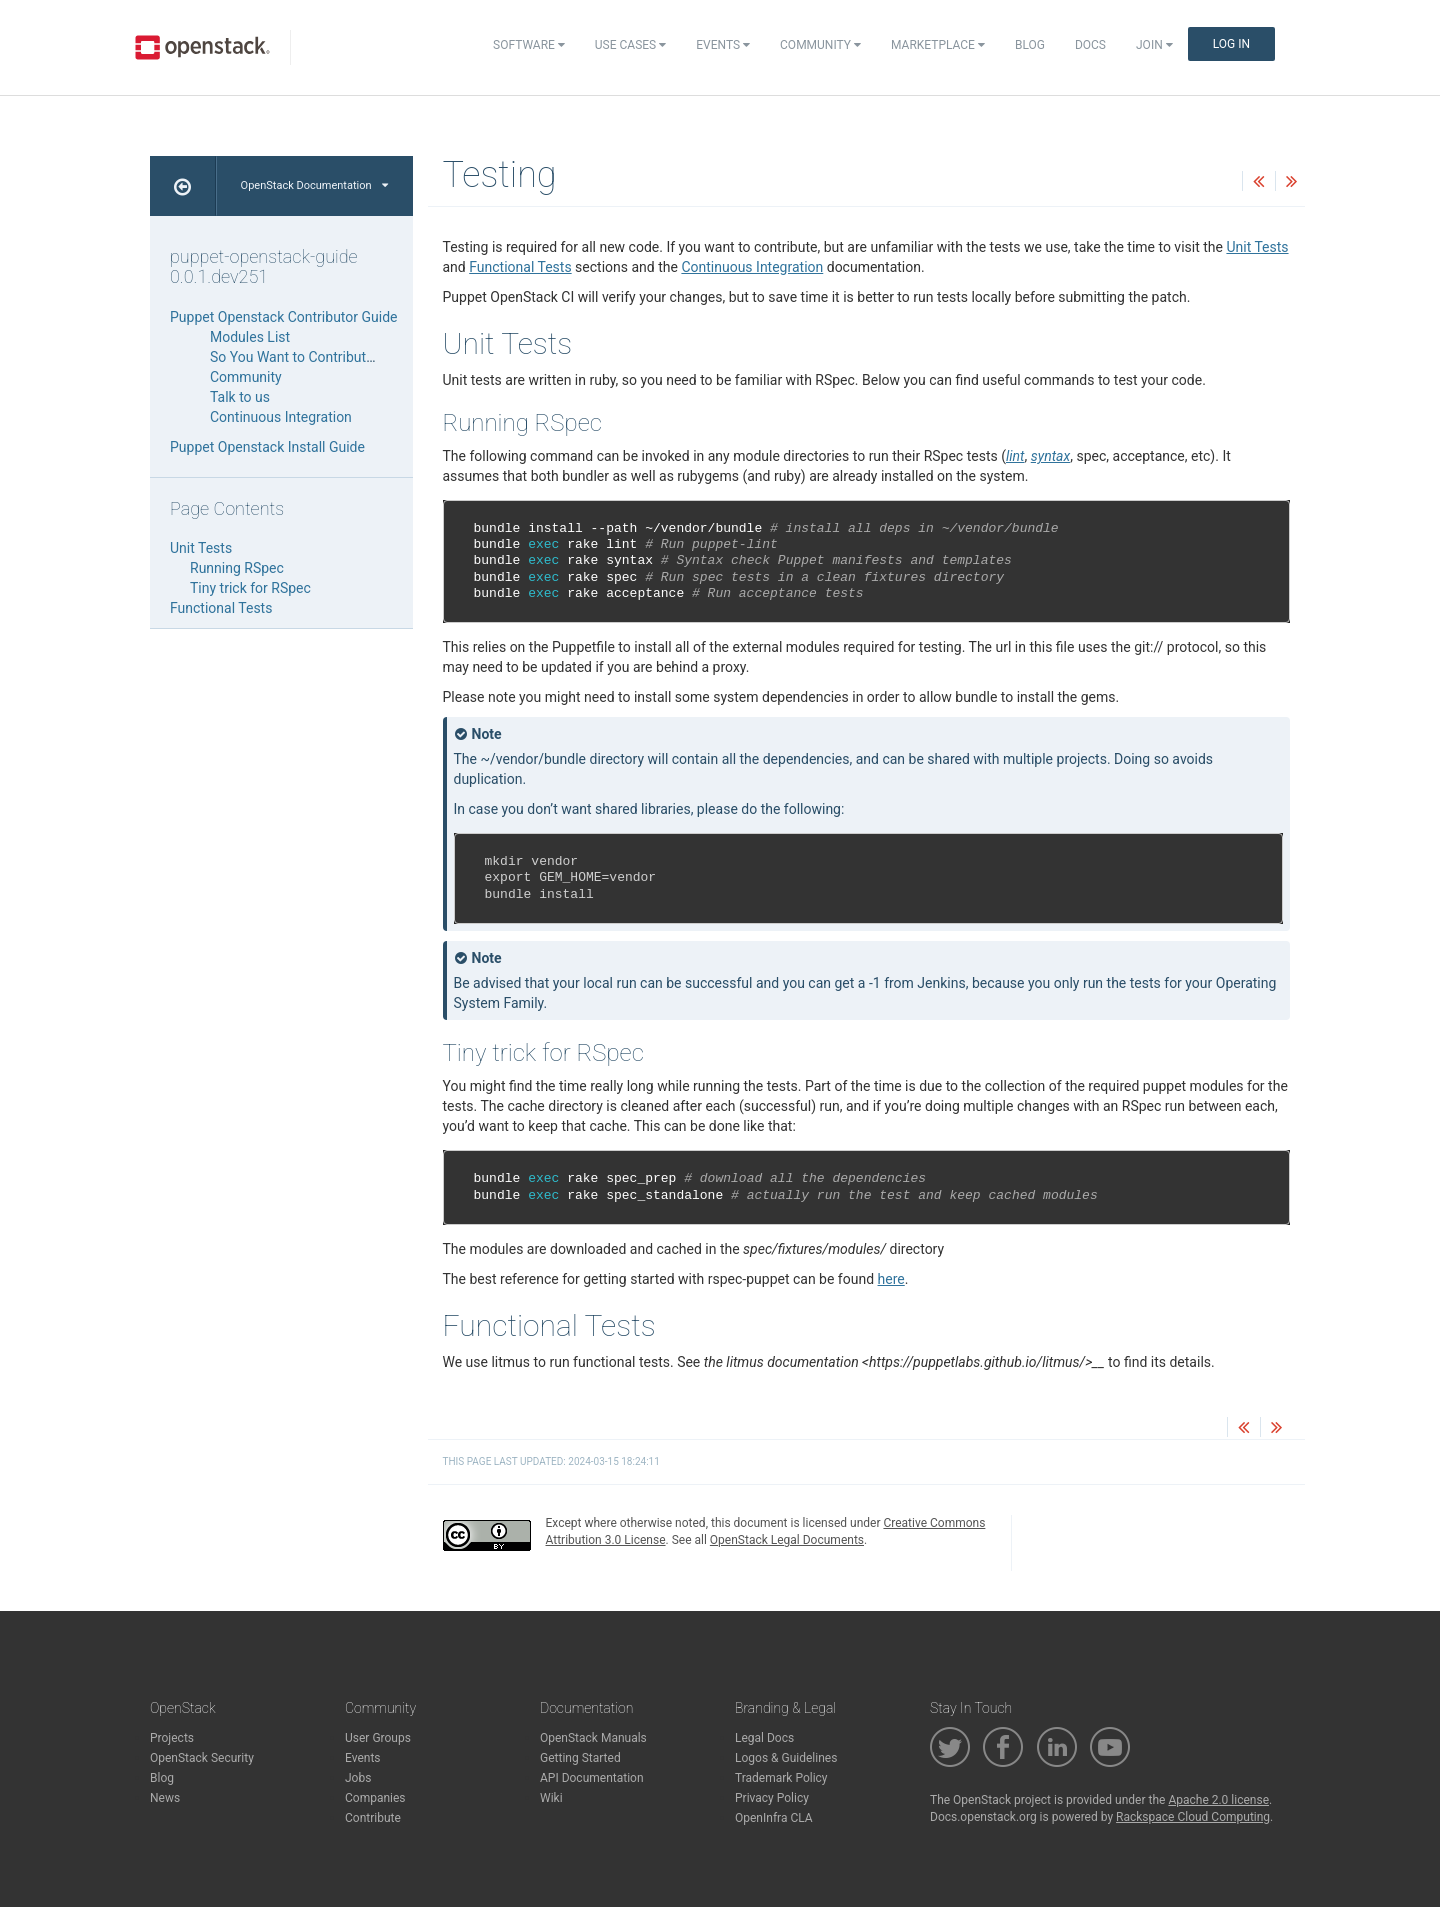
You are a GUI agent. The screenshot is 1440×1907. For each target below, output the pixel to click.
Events (723, 45)
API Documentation (592, 1778)
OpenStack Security (202, 1758)
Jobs (358, 1778)
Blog (1030, 45)
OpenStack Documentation (314, 185)
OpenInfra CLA (774, 1818)
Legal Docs (764, 1738)
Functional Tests (520, 267)
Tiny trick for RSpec (250, 588)
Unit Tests (1257, 247)
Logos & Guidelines (786, 1758)
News (165, 1798)
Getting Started (580, 1758)
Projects (172, 1738)
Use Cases (630, 45)
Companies (375, 1798)
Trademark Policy (781, 1778)
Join (1154, 45)
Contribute (373, 1818)
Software (529, 45)
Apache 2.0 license (1218, 1800)
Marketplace (938, 45)
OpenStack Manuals (593, 1738)
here (891, 1279)
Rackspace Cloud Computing (1193, 1817)
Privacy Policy (772, 1798)
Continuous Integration (752, 267)
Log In (1231, 44)
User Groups (378, 1738)
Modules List (250, 337)
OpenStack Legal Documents (787, 1540)
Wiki (551, 1798)
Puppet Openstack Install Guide (267, 447)
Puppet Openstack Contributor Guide (283, 317)
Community (820, 45)
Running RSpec (237, 568)
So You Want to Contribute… (296, 357)
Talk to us (240, 397)
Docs (1090, 45)
